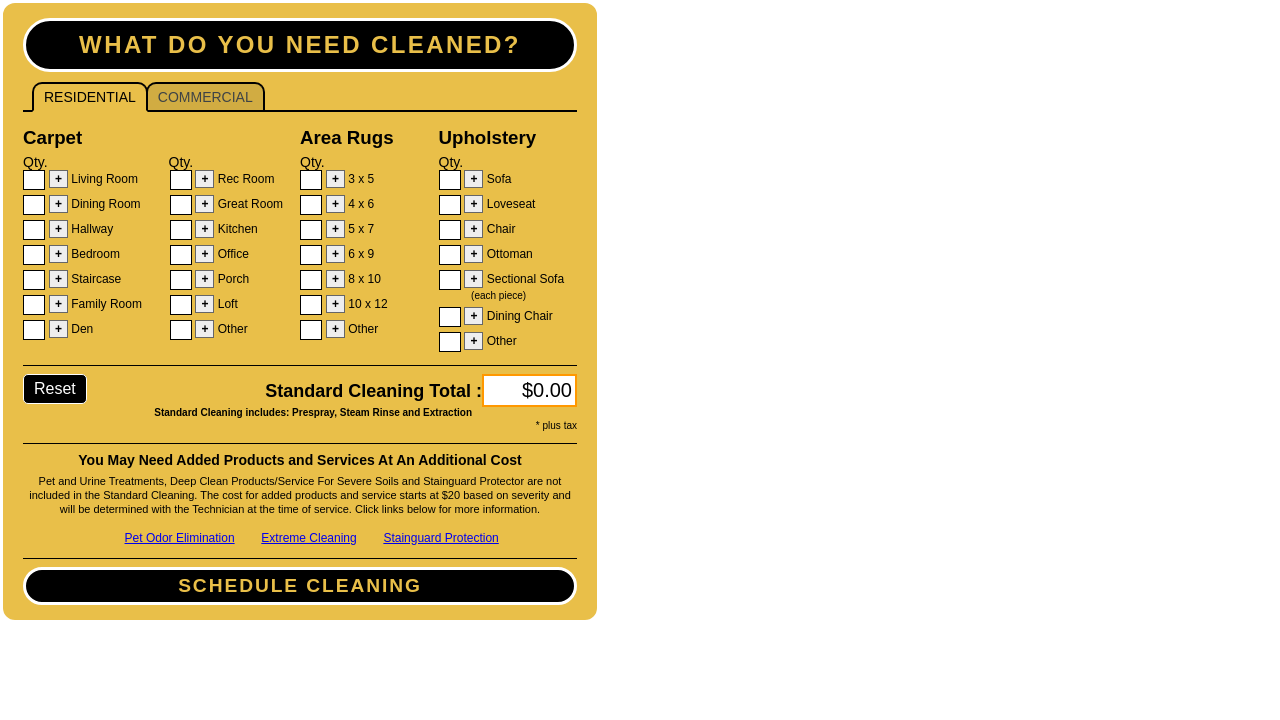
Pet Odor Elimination (180, 538)
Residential (84, 93)
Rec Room (244, 179)
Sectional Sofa (514, 287)
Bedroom (94, 254)
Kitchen (235, 229)
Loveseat (509, 204)
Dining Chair (517, 316)
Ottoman (507, 254)
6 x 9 (359, 254)
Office (231, 254)
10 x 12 (366, 304)
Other (230, 329)
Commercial (199, 93)
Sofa (497, 179)
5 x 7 (359, 229)
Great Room (248, 204)
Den (80, 329)
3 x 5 (359, 179)
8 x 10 (363, 279)
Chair (499, 229)
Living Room (103, 179)
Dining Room (104, 204)
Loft (225, 304)
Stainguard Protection (440, 538)
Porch (231, 279)
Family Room (105, 304)
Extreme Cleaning (308, 538)
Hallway (90, 229)
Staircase (94, 279)
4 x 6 (359, 204)
